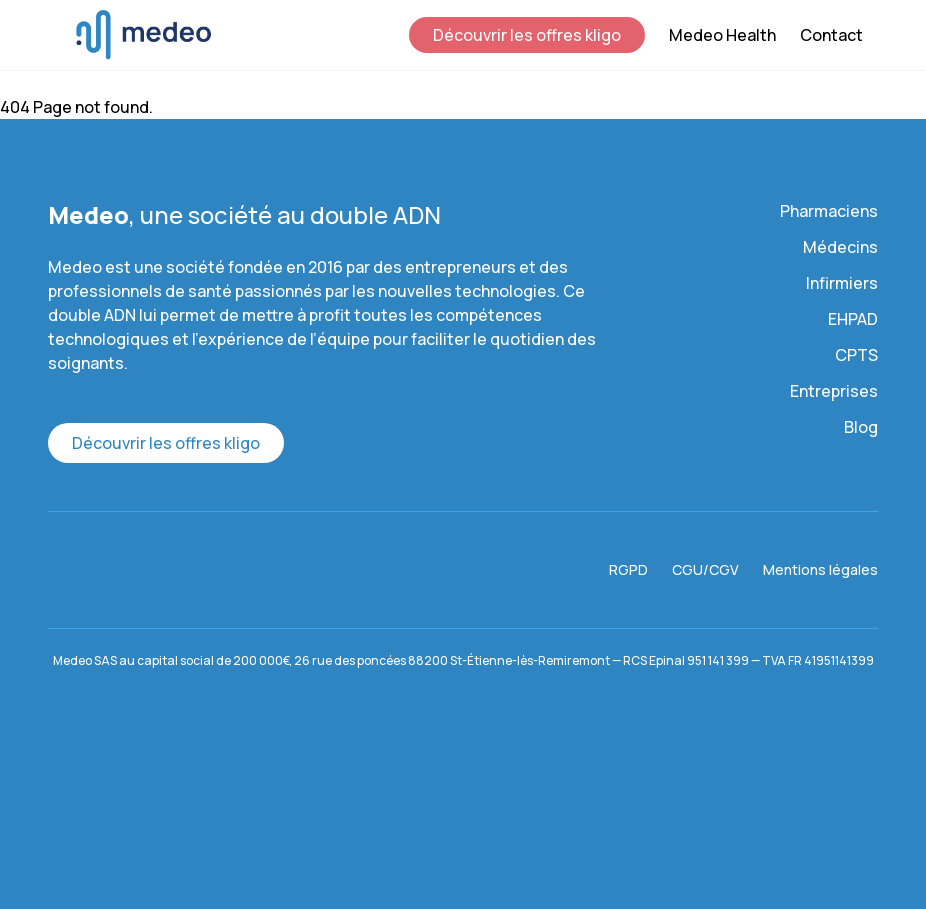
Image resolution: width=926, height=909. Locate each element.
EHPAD (853, 319)
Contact (831, 35)
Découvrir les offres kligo (527, 35)
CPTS (856, 355)
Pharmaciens (829, 211)
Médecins (840, 247)
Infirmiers (842, 283)
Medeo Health (722, 35)
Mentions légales (820, 569)
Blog (861, 427)
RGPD (628, 569)
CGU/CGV (705, 569)
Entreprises (834, 391)
